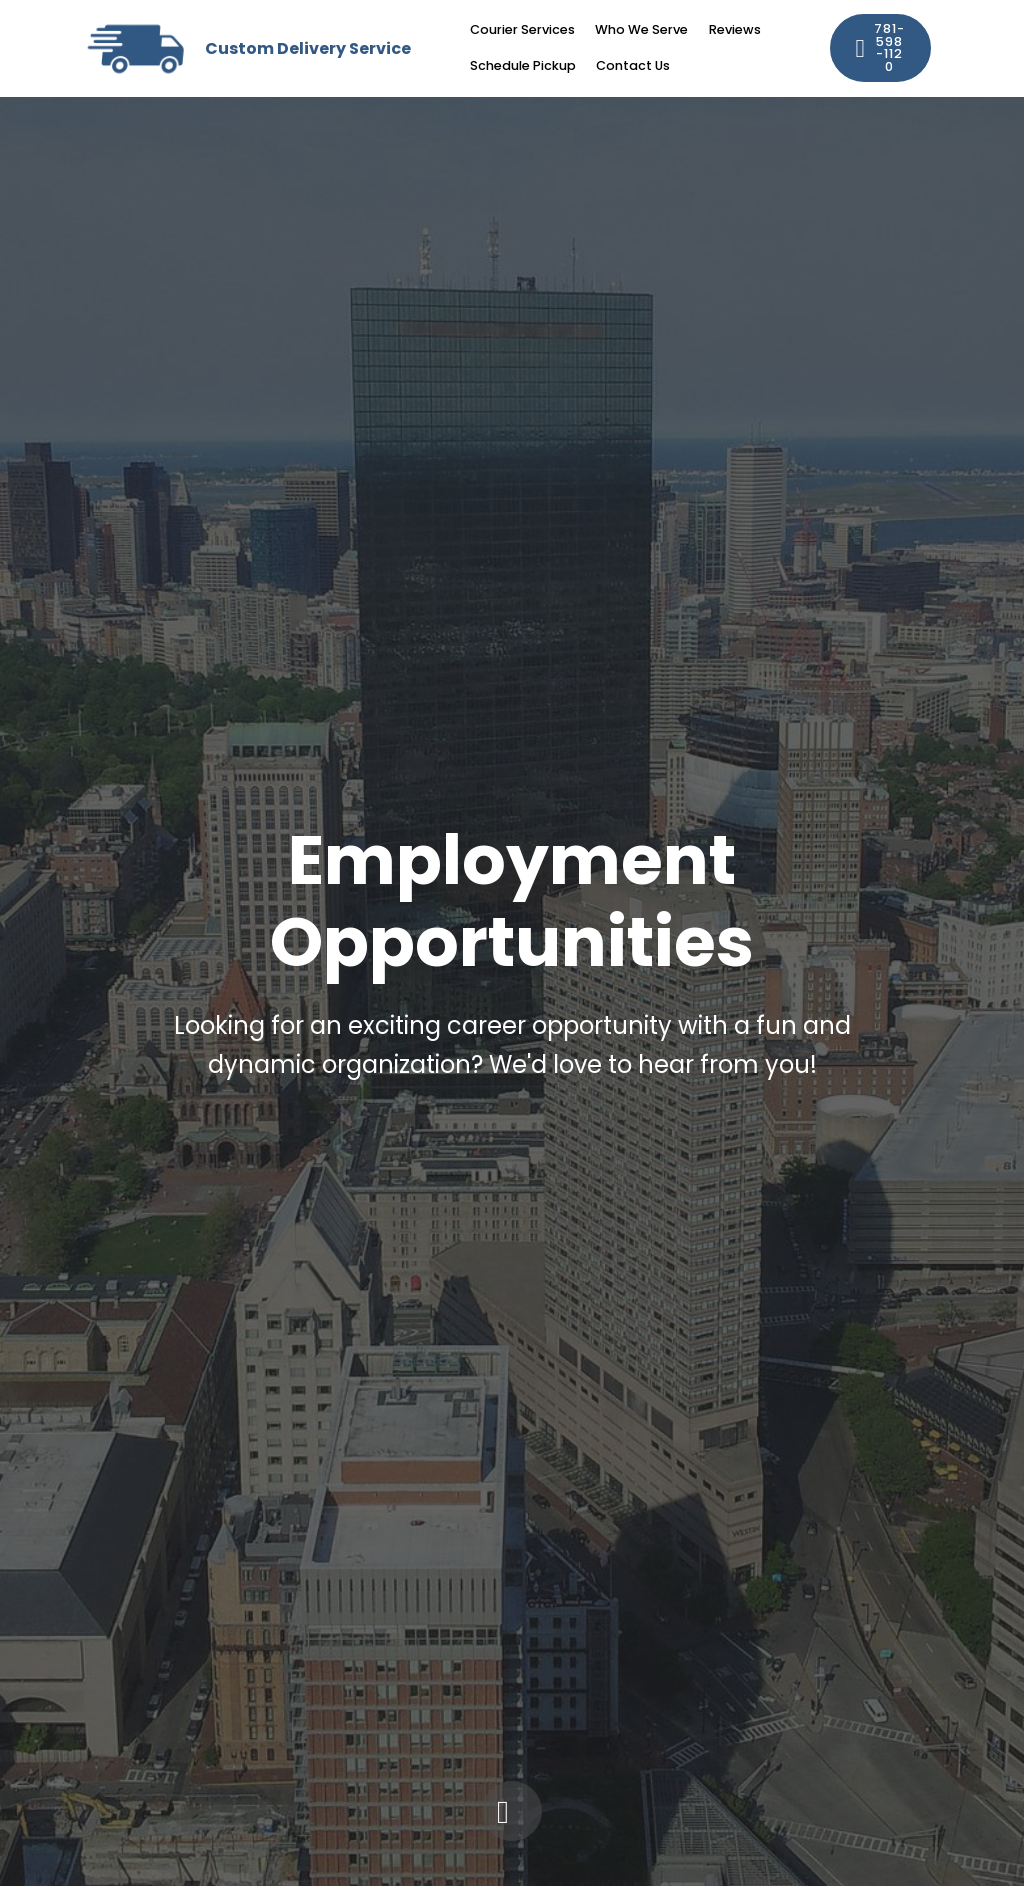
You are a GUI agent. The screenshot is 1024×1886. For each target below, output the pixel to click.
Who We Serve (641, 29)
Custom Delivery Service (308, 48)
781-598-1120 (881, 47)
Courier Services (522, 29)
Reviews (735, 29)
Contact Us (633, 65)
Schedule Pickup (523, 65)
